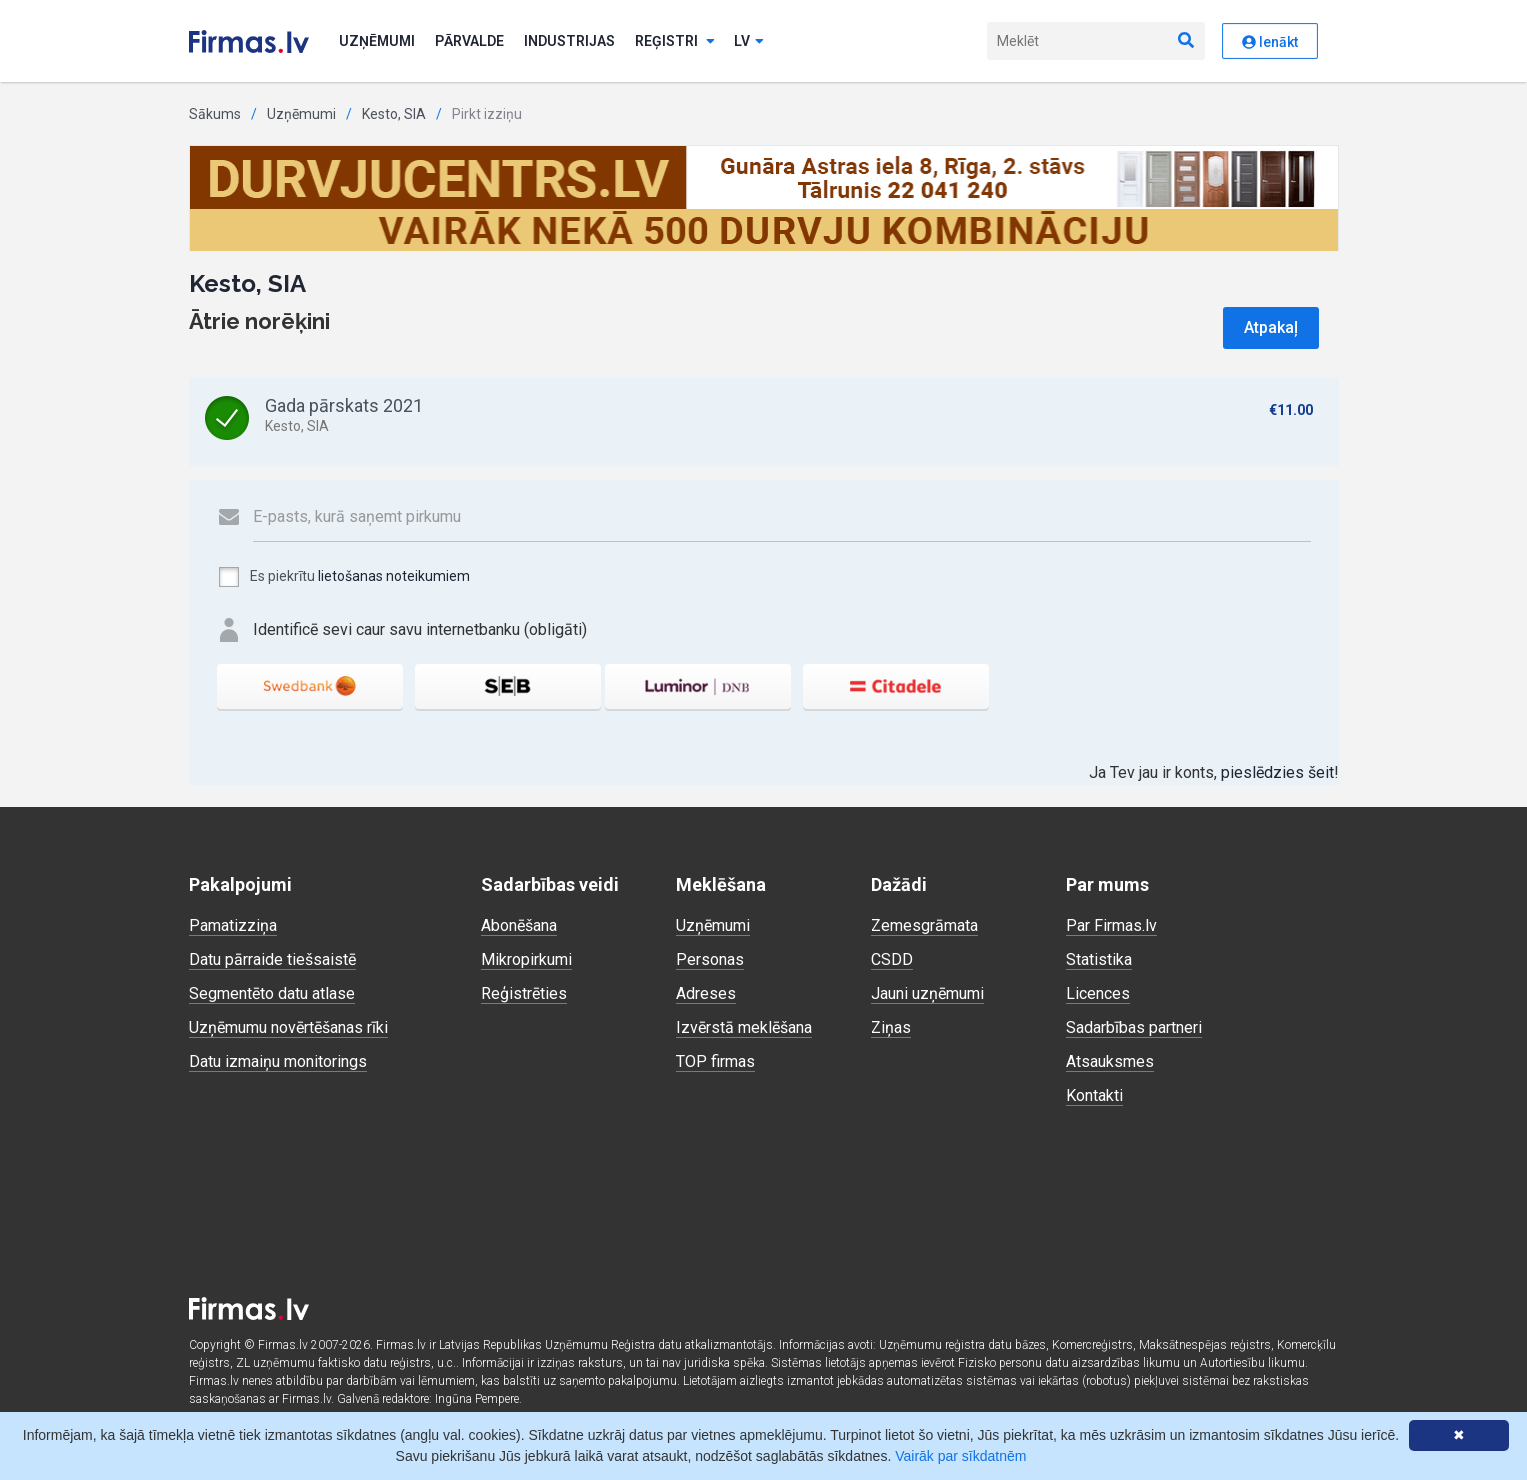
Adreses (706, 993)
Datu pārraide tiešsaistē (272, 959)
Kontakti (1094, 1095)
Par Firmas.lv (1111, 925)
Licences (1098, 993)
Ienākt (1270, 42)
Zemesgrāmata (924, 925)
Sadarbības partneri (1134, 1027)
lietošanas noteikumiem (394, 576)
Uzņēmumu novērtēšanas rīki (288, 1027)
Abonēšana (519, 925)
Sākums (215, 114)
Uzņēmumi (377, 41)
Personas (710, 959)
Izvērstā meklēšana (744, 1027)
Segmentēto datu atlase (272, 993)
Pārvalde (469, 41)
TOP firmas (715, 1061)
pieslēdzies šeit (1277, 772)
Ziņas (891, 1027)
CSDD (892, 959)
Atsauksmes (1110, 1061)
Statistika (1099, 959)
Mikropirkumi (526, 959)
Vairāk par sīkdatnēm (960, 1456)
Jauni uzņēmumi (927, 993)
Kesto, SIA (394, 114)
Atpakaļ (1271, 327)
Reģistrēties (524, 993)
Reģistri (675, 41)
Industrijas (569, 41)
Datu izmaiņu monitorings (278, 1061)
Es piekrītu (343, 577)
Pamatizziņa (233, 925)
